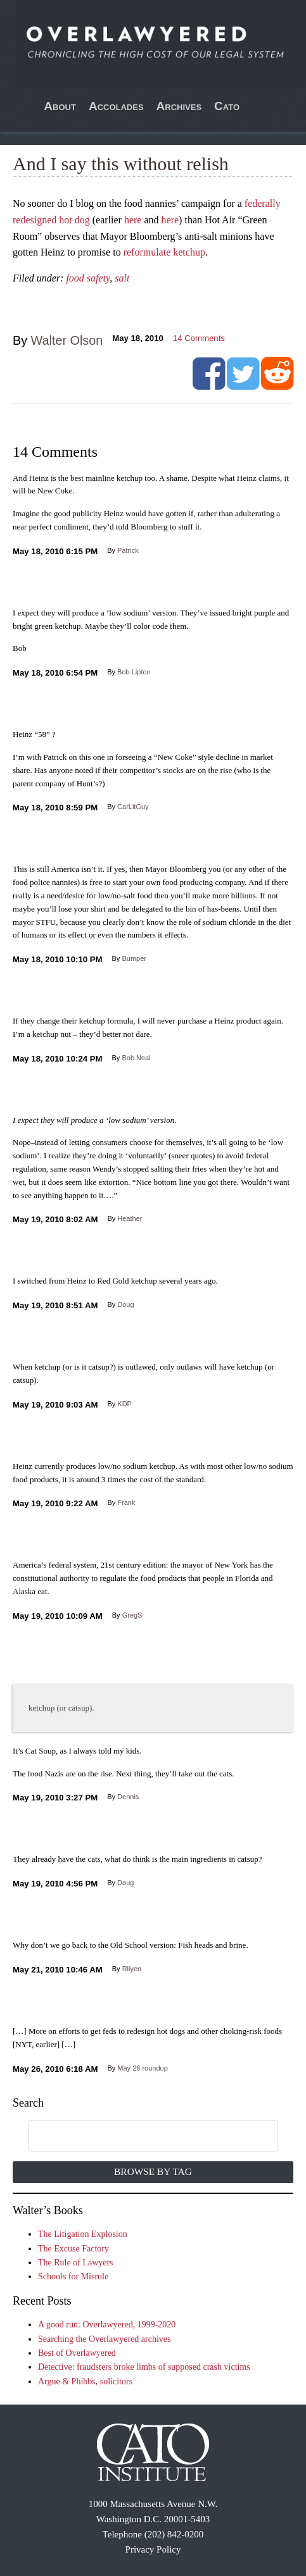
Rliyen (132, 1968)
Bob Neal (136, 1058)
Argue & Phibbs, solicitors (85, 2381)
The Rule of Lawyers (75, 2262)
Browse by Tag (153, 2171)
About (60, 106)
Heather (129, 1218)
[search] (139, 2136)
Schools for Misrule (73, 2276)
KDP (124, 1404)
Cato (226, 106)
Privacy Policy (153, 2549)
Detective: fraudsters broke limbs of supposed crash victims (144, 2367)
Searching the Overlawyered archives (104, 2339)
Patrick (128, 550)
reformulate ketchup (164, 252)
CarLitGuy (133, 806)
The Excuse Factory (73, 2248)
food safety (88, 278)
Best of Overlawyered (77, 2353)
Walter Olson (67, 340)
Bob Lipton (134, 672)
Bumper (134, 958)
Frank (126, 1502)
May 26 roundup (142, 2068)
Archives (179, 106)
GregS (132, 1615)
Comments (199, 338)
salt (122, 278)
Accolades (116, 106)
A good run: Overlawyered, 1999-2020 (106, 2324)
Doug (125, 1304)
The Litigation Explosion (82, 2234)
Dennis (128, 1796)
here (133, 219)
